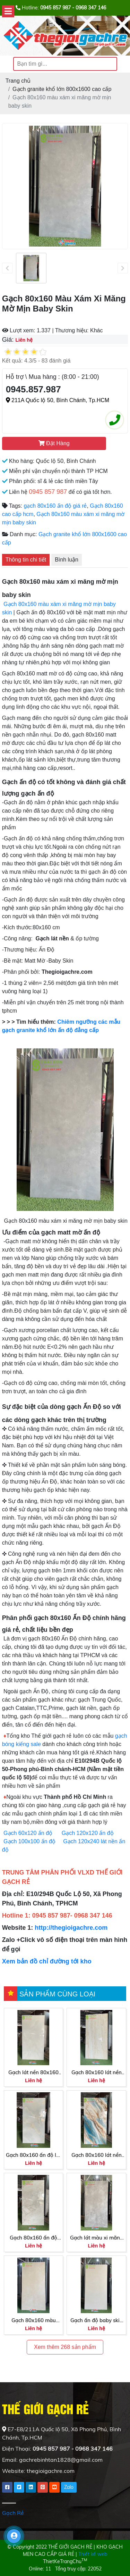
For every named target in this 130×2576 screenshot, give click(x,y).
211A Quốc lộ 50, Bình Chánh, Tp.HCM (58, 400)
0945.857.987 (33, 389)
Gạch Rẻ (13, 2512)
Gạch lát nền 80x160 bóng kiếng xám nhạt (33, 2073)
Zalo (68, 2487)
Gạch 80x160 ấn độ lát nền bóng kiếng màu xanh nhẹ (33, 2155)
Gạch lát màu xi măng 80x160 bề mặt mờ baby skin (96, 2238)
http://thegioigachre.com (71, 1927)
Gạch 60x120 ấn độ (28, 1833)
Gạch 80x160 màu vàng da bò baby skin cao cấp (34, 2321)
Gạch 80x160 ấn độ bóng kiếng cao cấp (33, 2238)
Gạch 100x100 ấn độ (29, 1841)
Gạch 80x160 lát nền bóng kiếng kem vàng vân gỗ (96, 2073)
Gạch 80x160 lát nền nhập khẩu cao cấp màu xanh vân (96, 2155)
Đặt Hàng (54, 443)
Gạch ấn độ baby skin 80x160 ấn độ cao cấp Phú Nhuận (96, 2321)
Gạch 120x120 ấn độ (88, 1833)
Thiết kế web (92, 2554)
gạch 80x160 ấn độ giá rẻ (55, 506)
